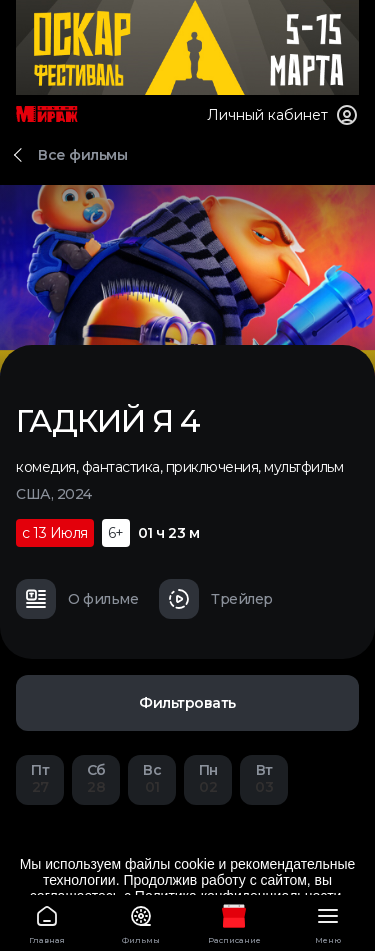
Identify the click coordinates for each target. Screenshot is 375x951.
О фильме (77, 599)
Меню (328, 921)
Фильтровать (187, 703)
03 (264, 778)
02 (208, 778)
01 (152, 778)
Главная (47, 921)
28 (96, 778)
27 (40, 778)
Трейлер (216, 599)
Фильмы (141, 921)
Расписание (235, 921)
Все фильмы (82, 155)
